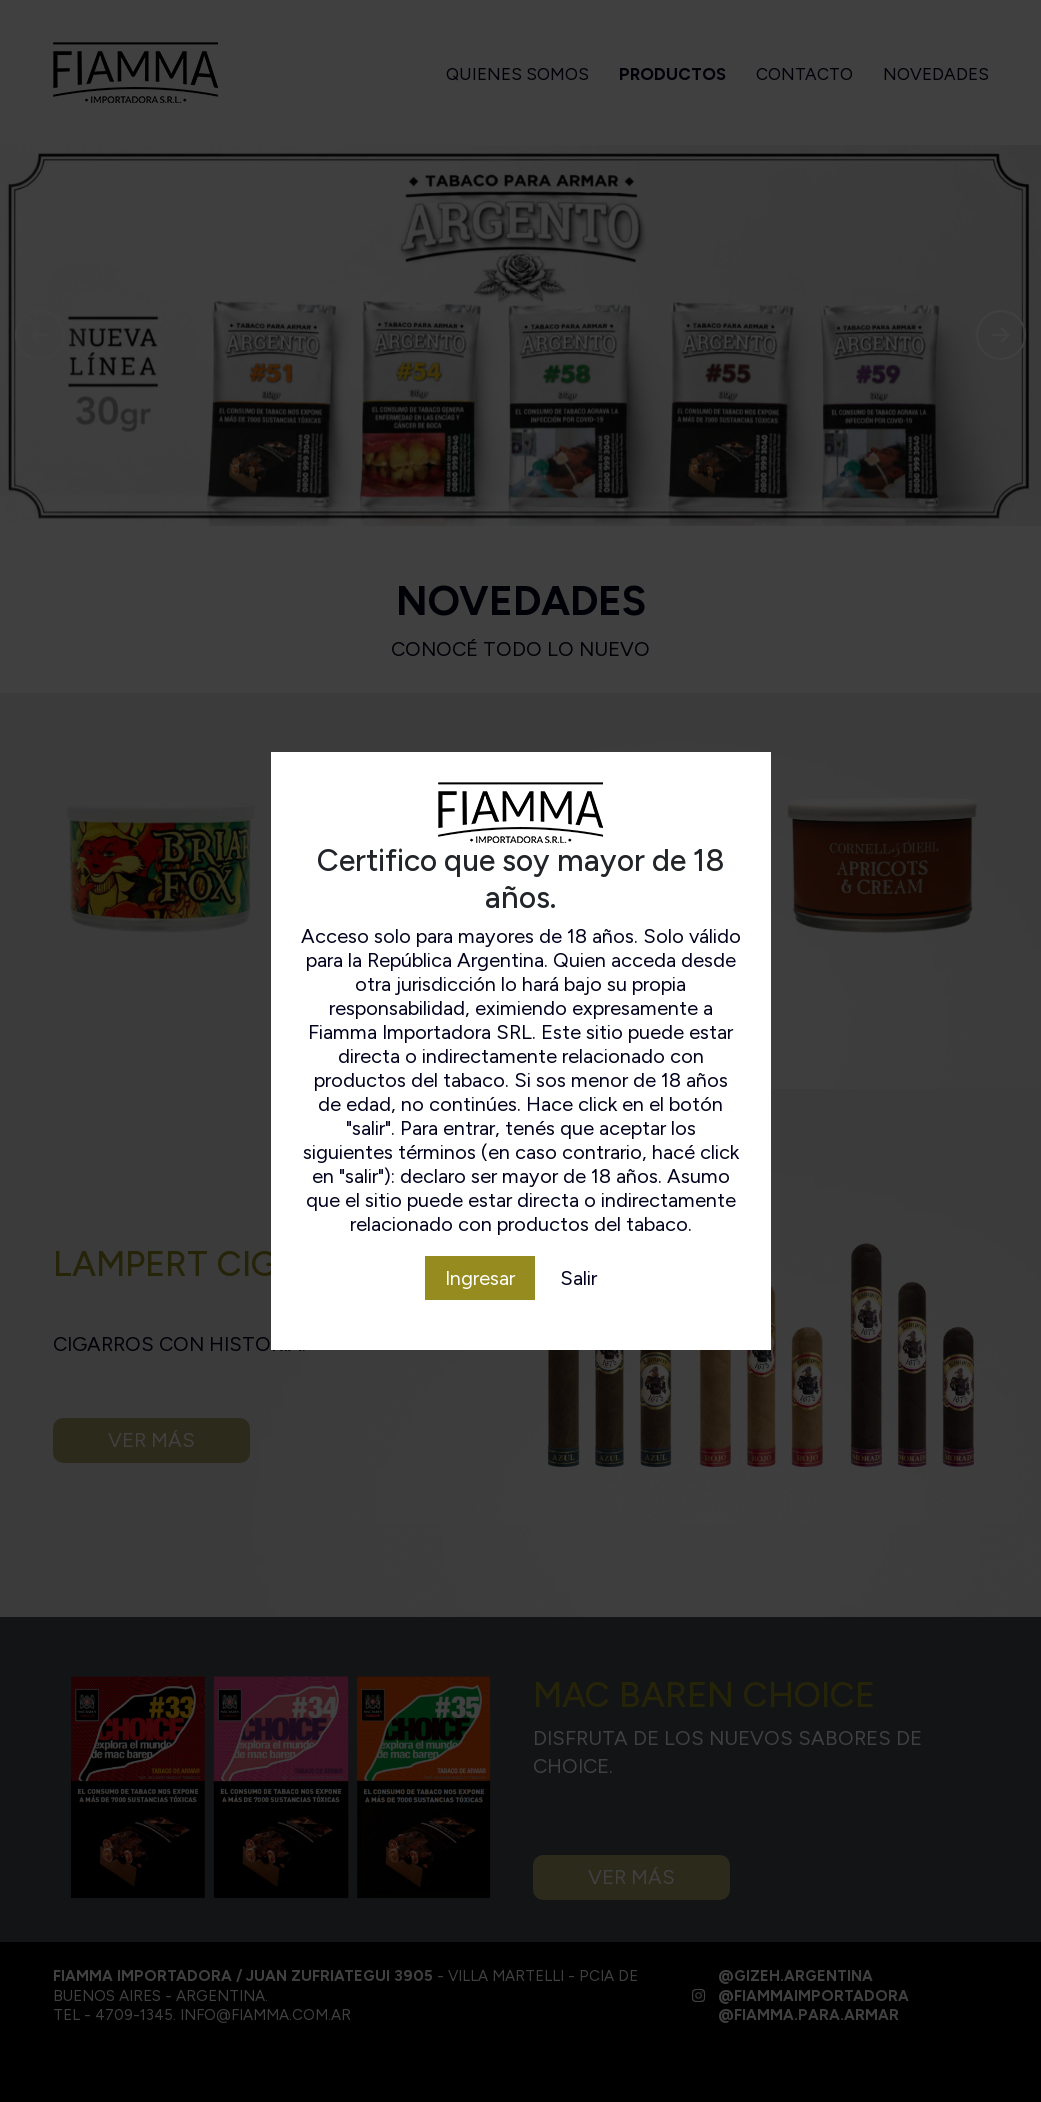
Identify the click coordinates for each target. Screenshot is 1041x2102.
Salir (578, 1278)
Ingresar (480, 1278)
